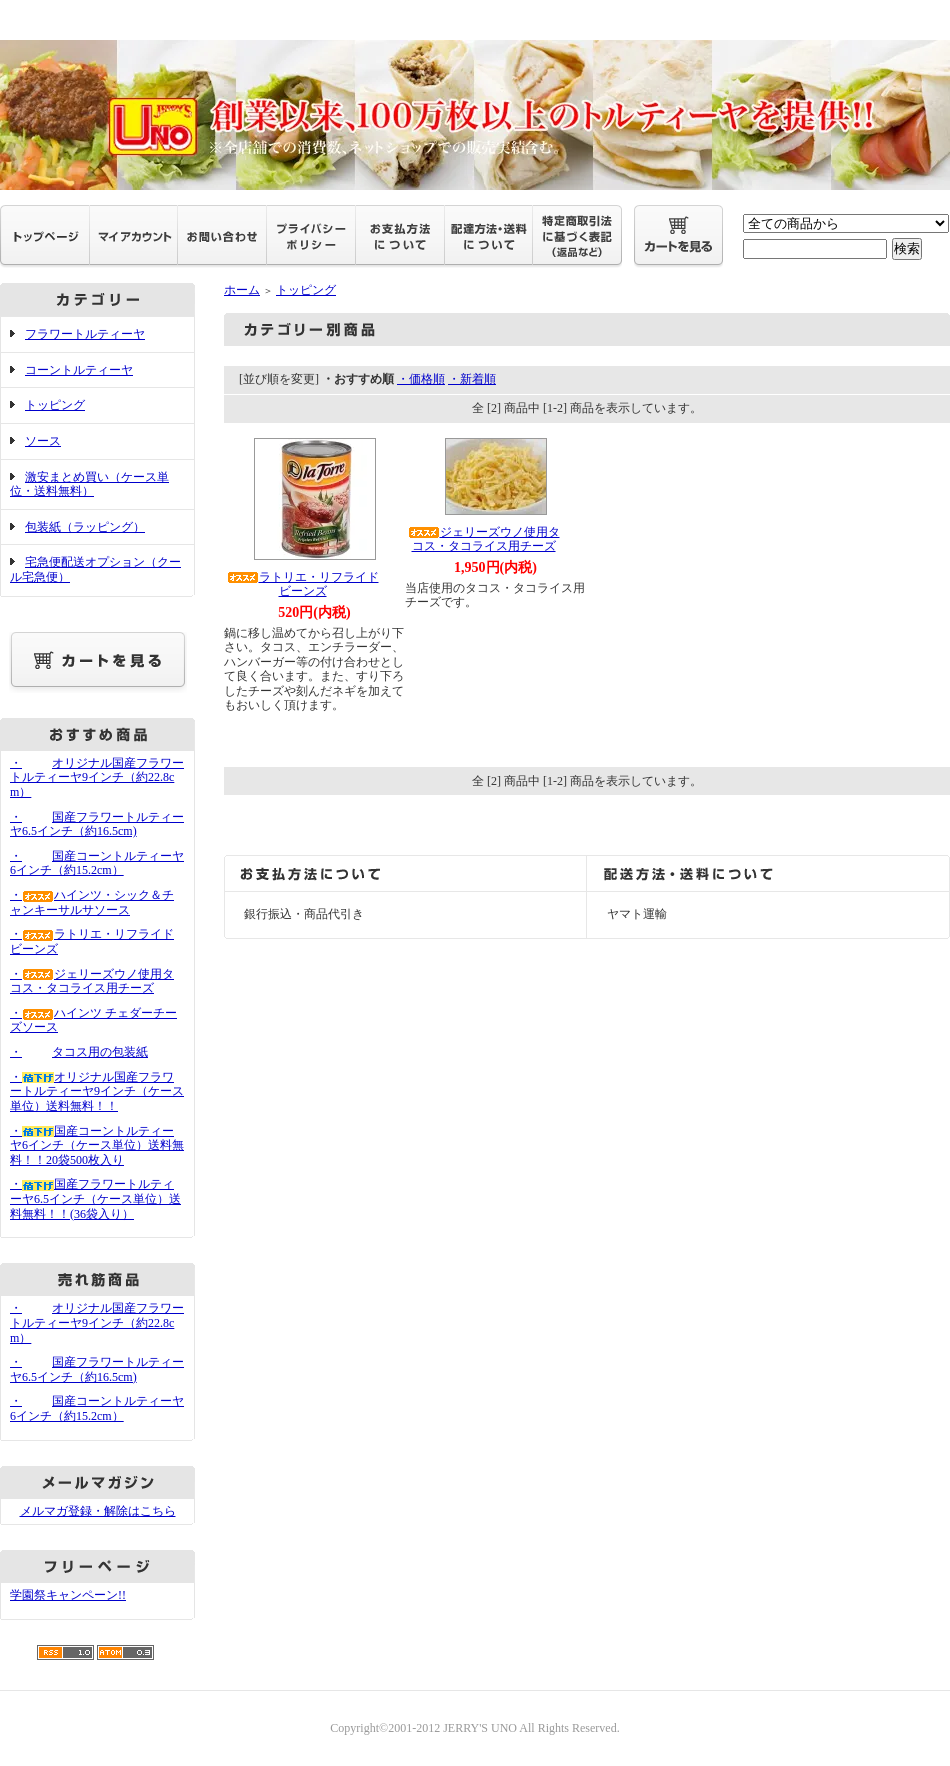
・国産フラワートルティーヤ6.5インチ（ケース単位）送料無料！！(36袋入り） (95, 1198)
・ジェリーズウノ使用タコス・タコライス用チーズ (92, 981)
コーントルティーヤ (79, 370)
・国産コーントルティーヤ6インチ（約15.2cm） (97, 863)
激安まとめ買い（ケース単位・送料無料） (89, 484)
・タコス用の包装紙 (79, 1052)
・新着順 (472, 379)
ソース (43, 441)
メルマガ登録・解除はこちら (98, 1511)
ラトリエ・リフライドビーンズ (303, 584)
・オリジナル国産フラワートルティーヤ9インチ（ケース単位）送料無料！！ (97, 1091)
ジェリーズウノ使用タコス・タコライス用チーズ (484, 539)
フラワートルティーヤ (85, 334)
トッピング (55, 405)
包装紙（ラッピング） (85, 527)
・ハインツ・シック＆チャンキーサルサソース (92, 902)
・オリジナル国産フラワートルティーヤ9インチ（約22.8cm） (97, 777)
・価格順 (421, 379)
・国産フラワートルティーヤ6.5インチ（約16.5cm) (97, 824)
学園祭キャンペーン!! (68, 1595)
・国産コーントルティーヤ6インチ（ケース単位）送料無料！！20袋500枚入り (97, 1145)
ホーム (242, 290)
